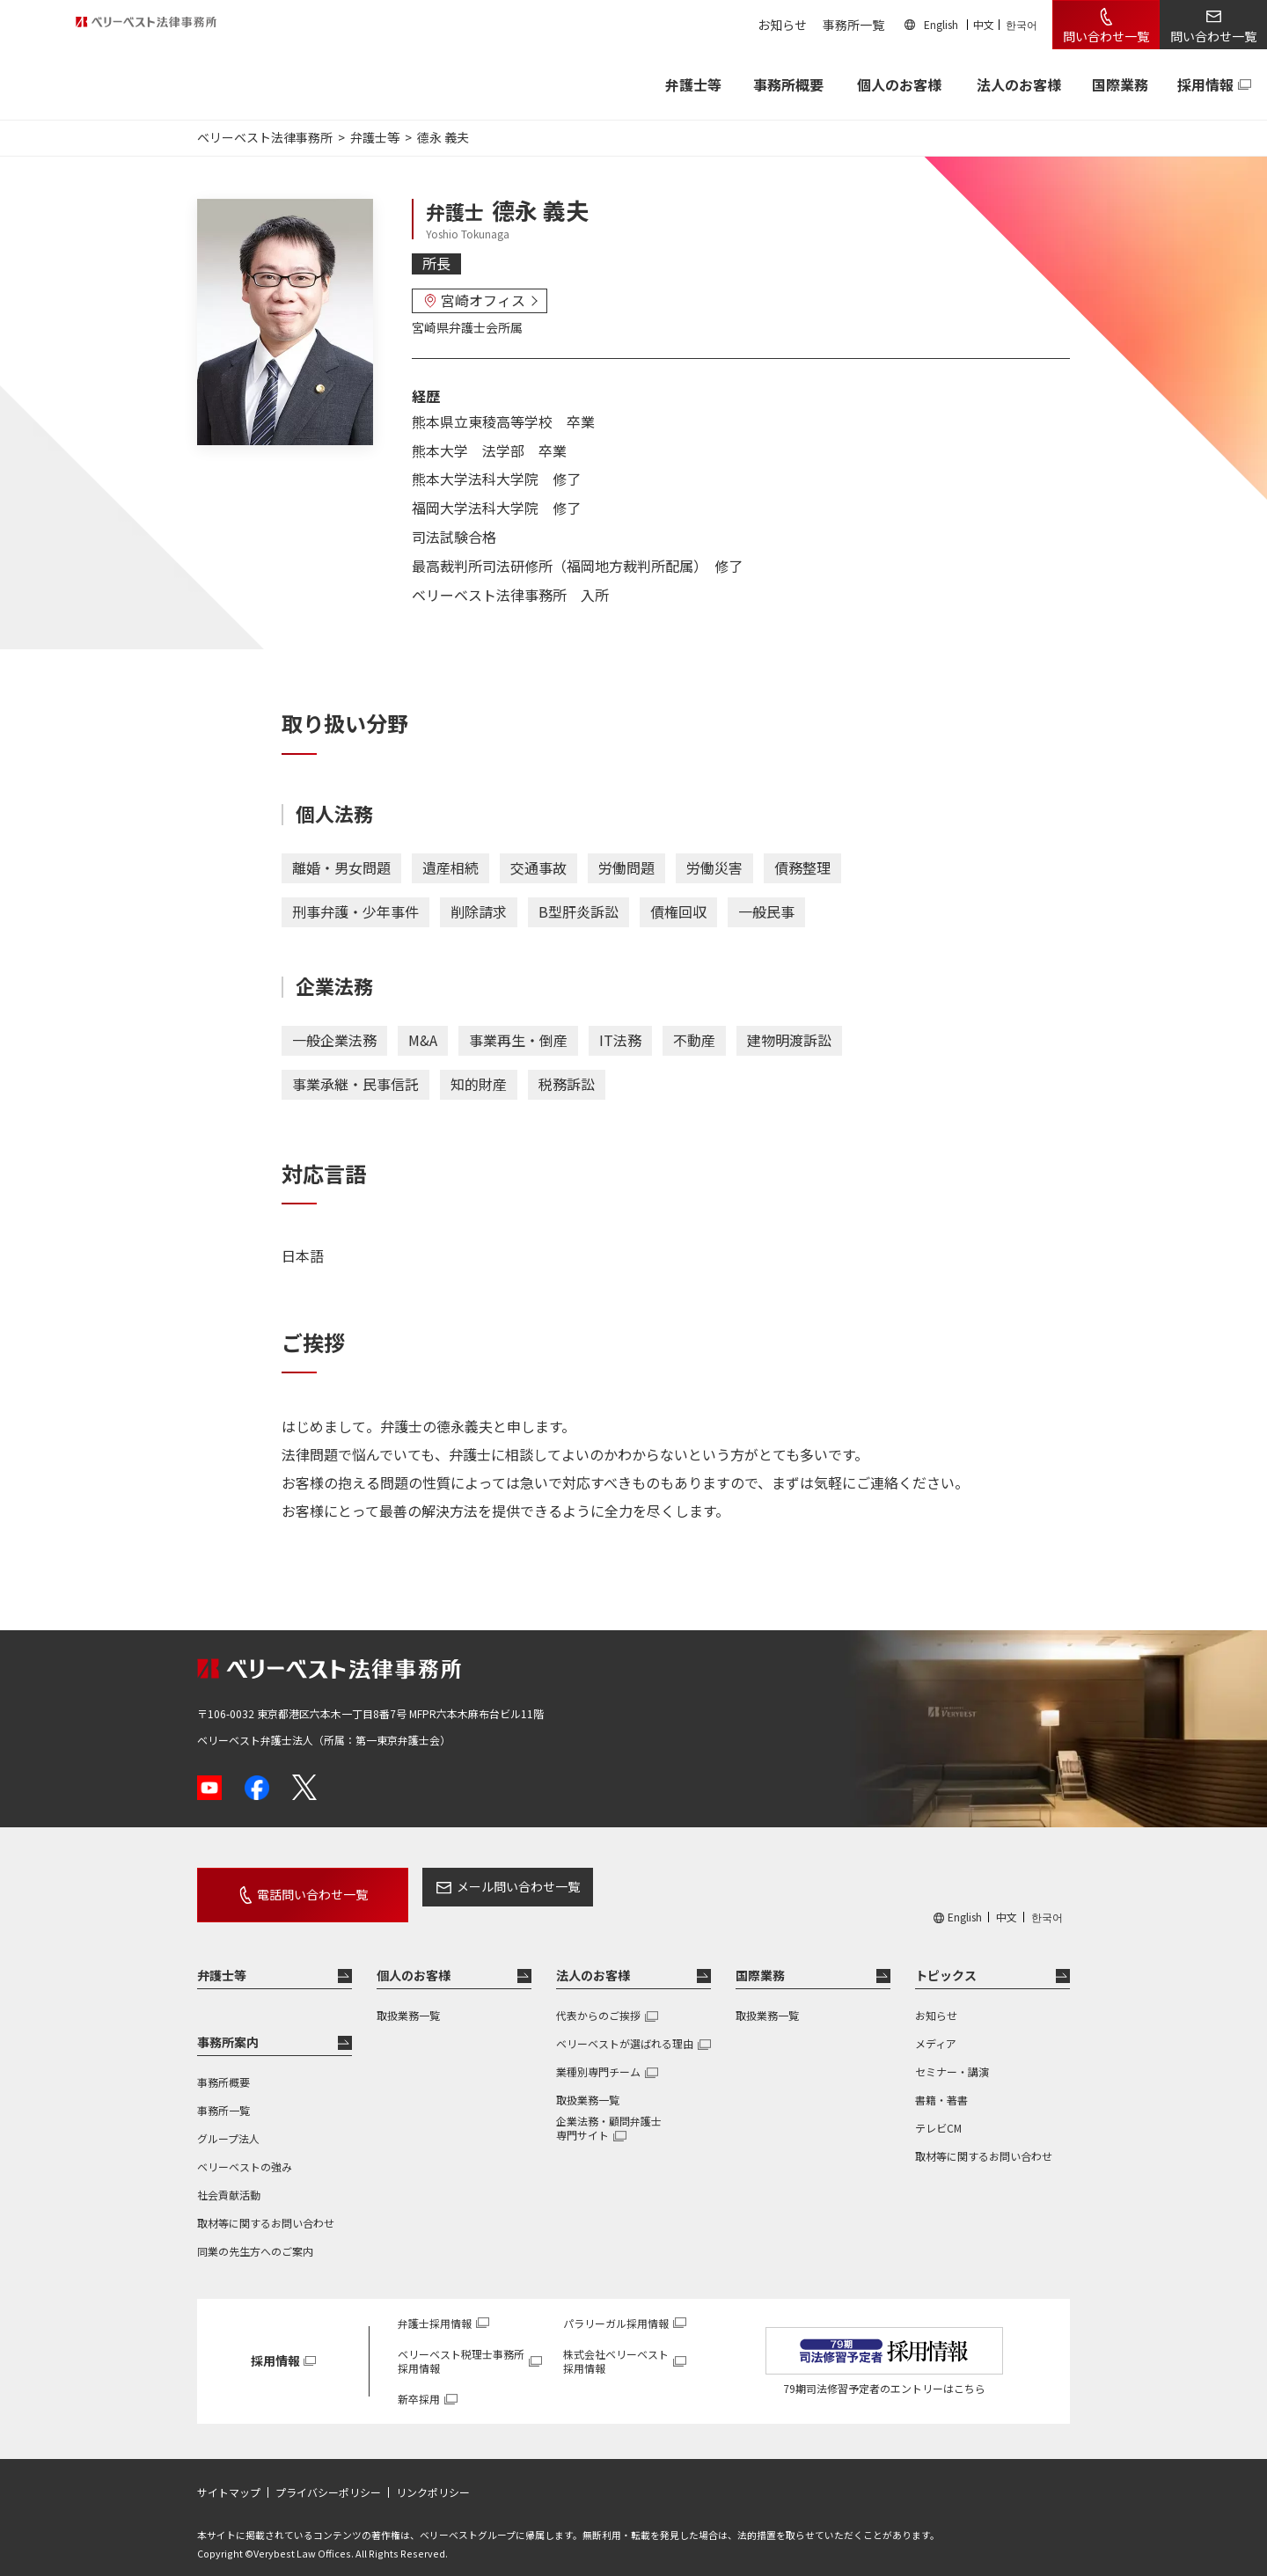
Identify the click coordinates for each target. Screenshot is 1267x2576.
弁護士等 (221, 1959)
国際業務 (1120, 84)
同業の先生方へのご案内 (255, 2235)
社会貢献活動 (228, 2178)
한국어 (1021, 24)
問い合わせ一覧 (1106, 36)
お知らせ (782, 24)
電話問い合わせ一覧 (292, 1886)
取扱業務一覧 (408, 1999)
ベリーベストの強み (244, 2150)
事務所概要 (788, 84)
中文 (983, 24)
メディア (935, 2027)
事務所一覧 (853, 24)
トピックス (946, 1959)
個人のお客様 (899, 84)
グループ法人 (228, 2122)
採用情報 (1205, 84)
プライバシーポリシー (328, 2476)
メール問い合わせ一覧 (477, 1886)
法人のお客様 (1019, 84)
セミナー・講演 (952, 2055)
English (941, 24)
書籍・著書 (941, 2083)
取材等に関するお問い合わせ (265, 2206)
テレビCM (938, 2111)
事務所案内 (228, 2026)
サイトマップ (228, 2476)
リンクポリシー (433, 2476)
